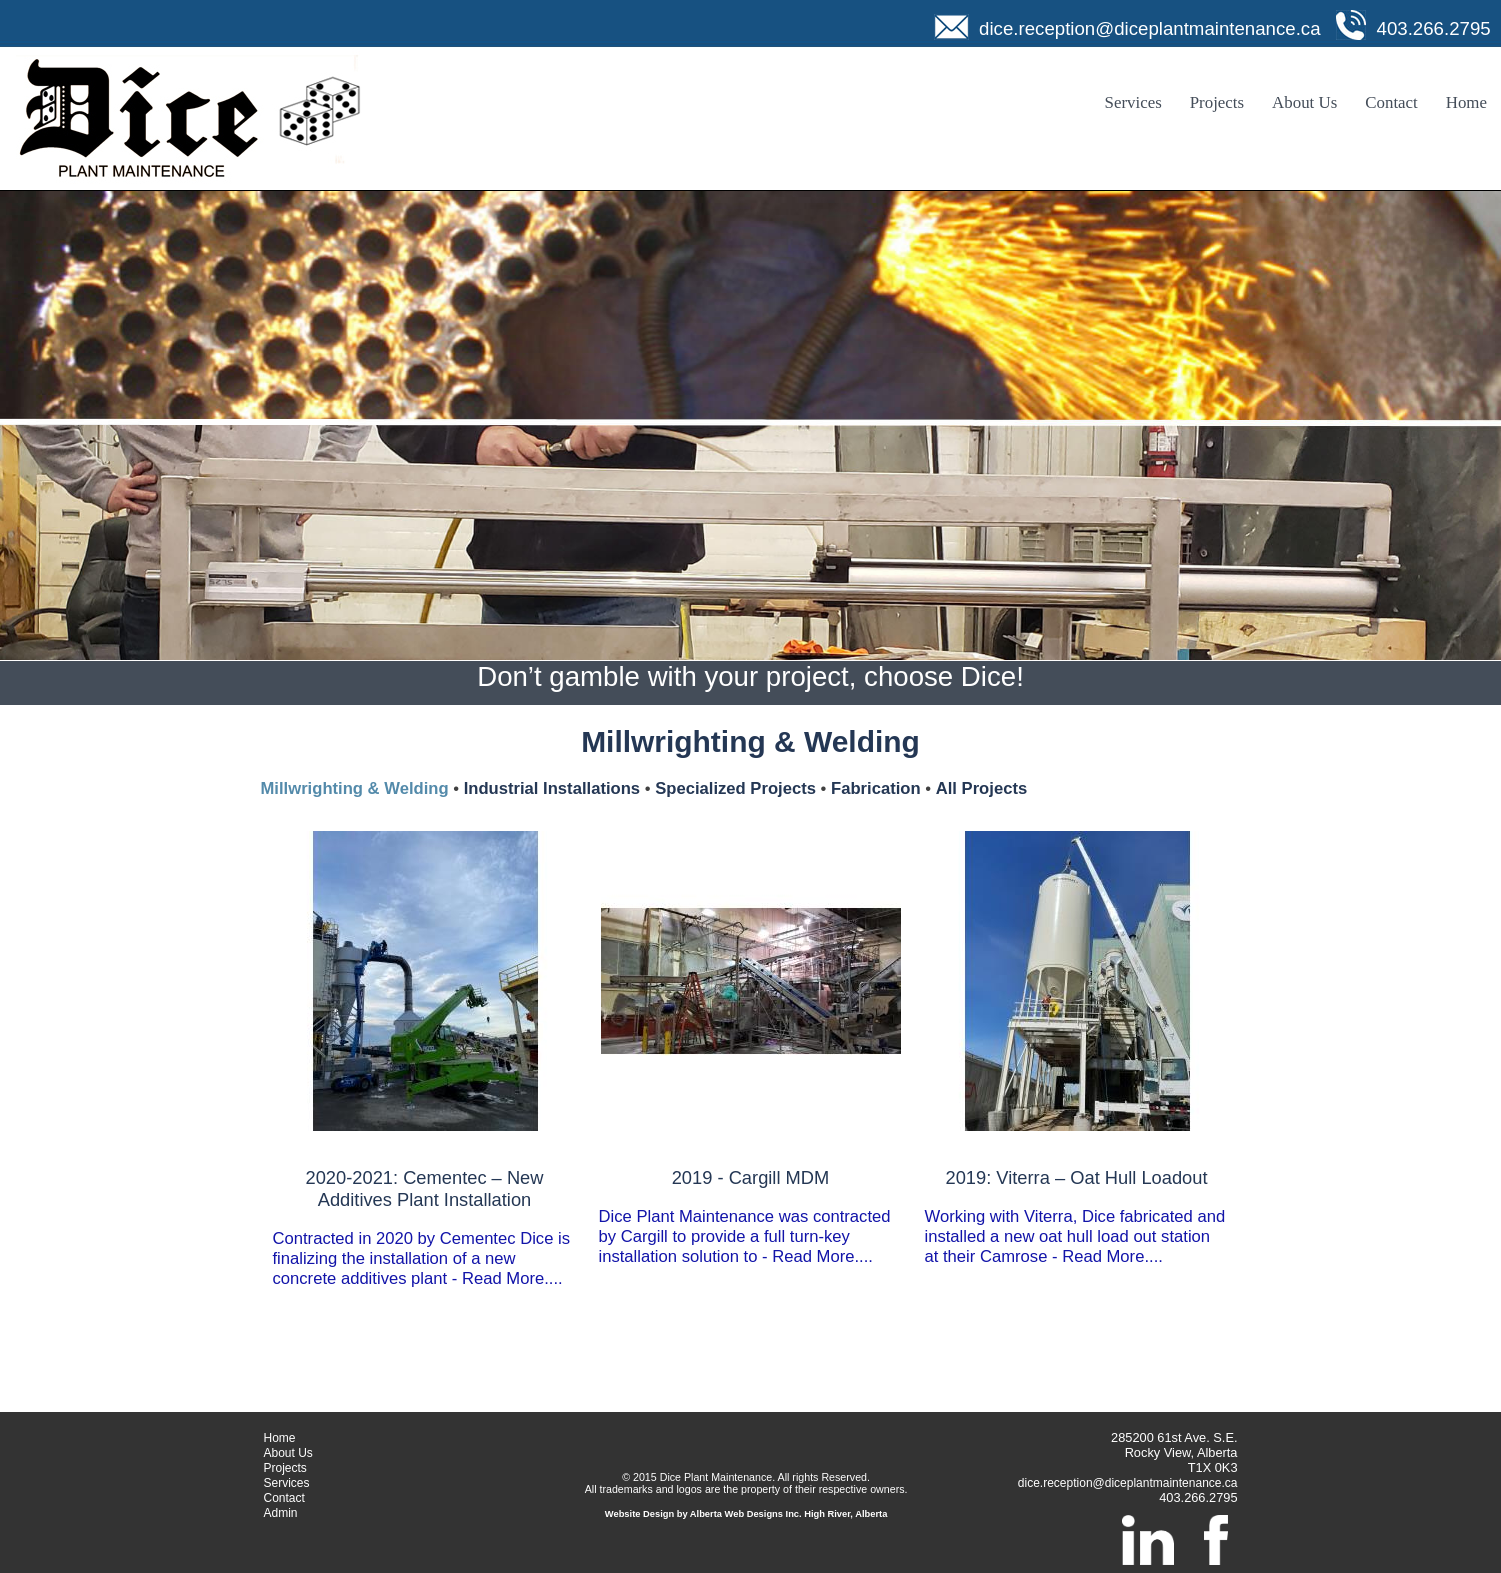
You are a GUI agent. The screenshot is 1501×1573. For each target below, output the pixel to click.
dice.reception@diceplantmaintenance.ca (1150, 28)
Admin (281, 1513)
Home (1466, 102)
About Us (1304, 102)
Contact (1391, 102)
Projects (1217, 102)
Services (1133, 102)
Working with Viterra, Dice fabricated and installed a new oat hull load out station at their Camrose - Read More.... (1077, 1216)
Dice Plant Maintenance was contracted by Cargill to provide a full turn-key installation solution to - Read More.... (751, 1216)
